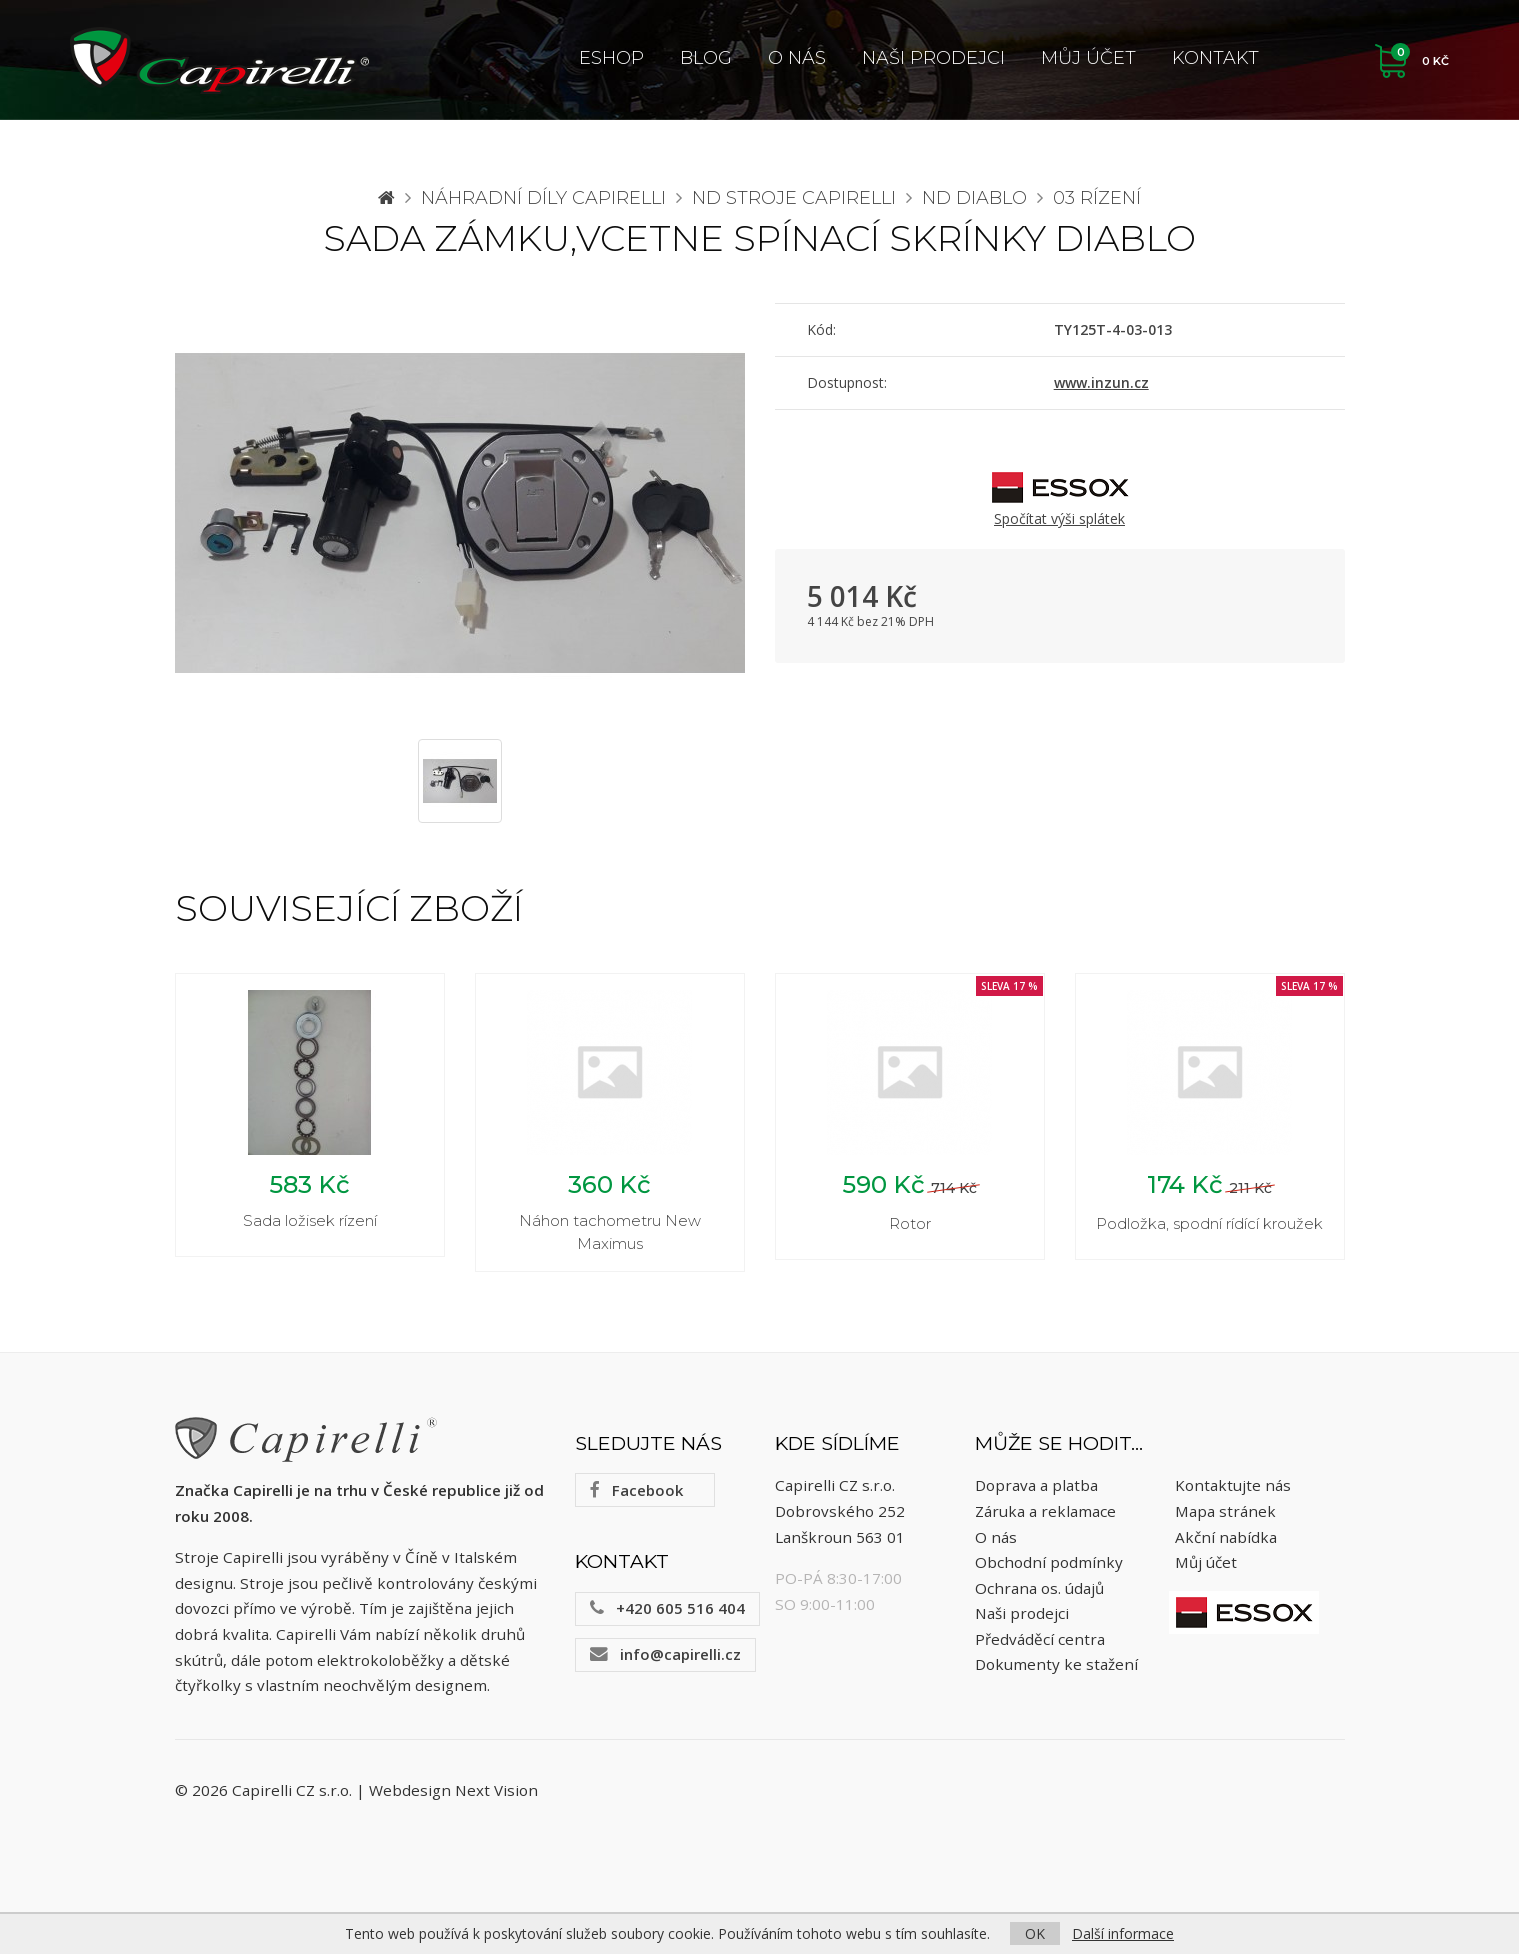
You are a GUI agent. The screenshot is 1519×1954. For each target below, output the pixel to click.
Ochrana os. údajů (1039, 1591)
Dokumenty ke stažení (1056, 1668)
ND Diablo (974, 198)
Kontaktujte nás (1233, 1489)
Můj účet (1088, 58)
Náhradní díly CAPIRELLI (543, 198)
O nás (797, 58)
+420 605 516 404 (667, 1611)
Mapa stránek (1225, 1514)
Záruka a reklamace (1045, 1514)
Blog (706, 58)
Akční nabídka (1226, 1540)
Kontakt (1215, 58)
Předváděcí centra (1040, 1642)
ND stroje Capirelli (794, 198)
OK (1035, 1933)
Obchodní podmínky (1049, 1565)
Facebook (636, 1493)
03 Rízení (1097, 198)
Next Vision (496, 1793)
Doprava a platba (1036, 1489)
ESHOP (611, 58)
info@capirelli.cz (665, 1657)
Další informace (1123, 1933)
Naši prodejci (933, 58)
